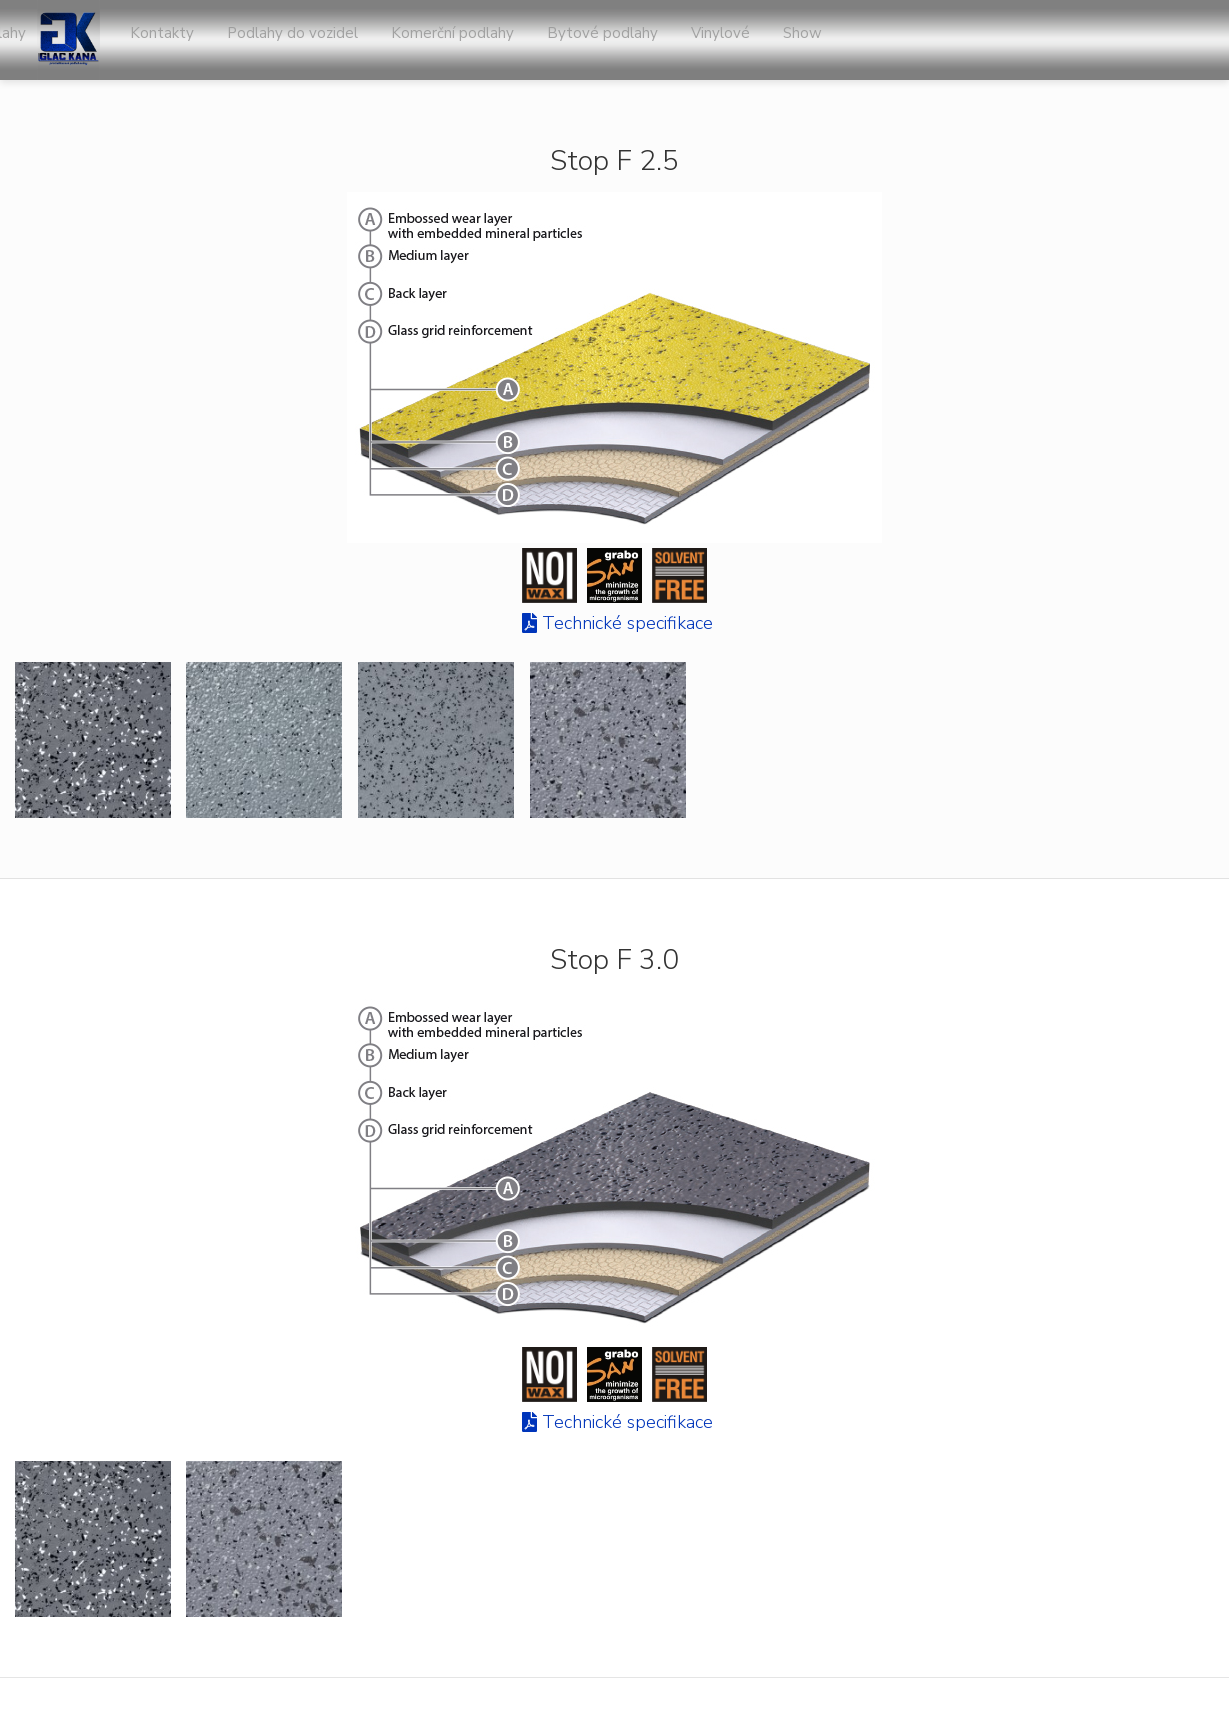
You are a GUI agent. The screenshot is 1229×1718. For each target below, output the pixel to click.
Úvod (243, 40)
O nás (468, 40)
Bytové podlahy (984, 40)
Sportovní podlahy (355, 40)
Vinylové (1100, 40)
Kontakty (550, 40)
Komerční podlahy (836, 40)
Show (1180, 40)
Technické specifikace (627, 623)
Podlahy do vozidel (678, 40)
